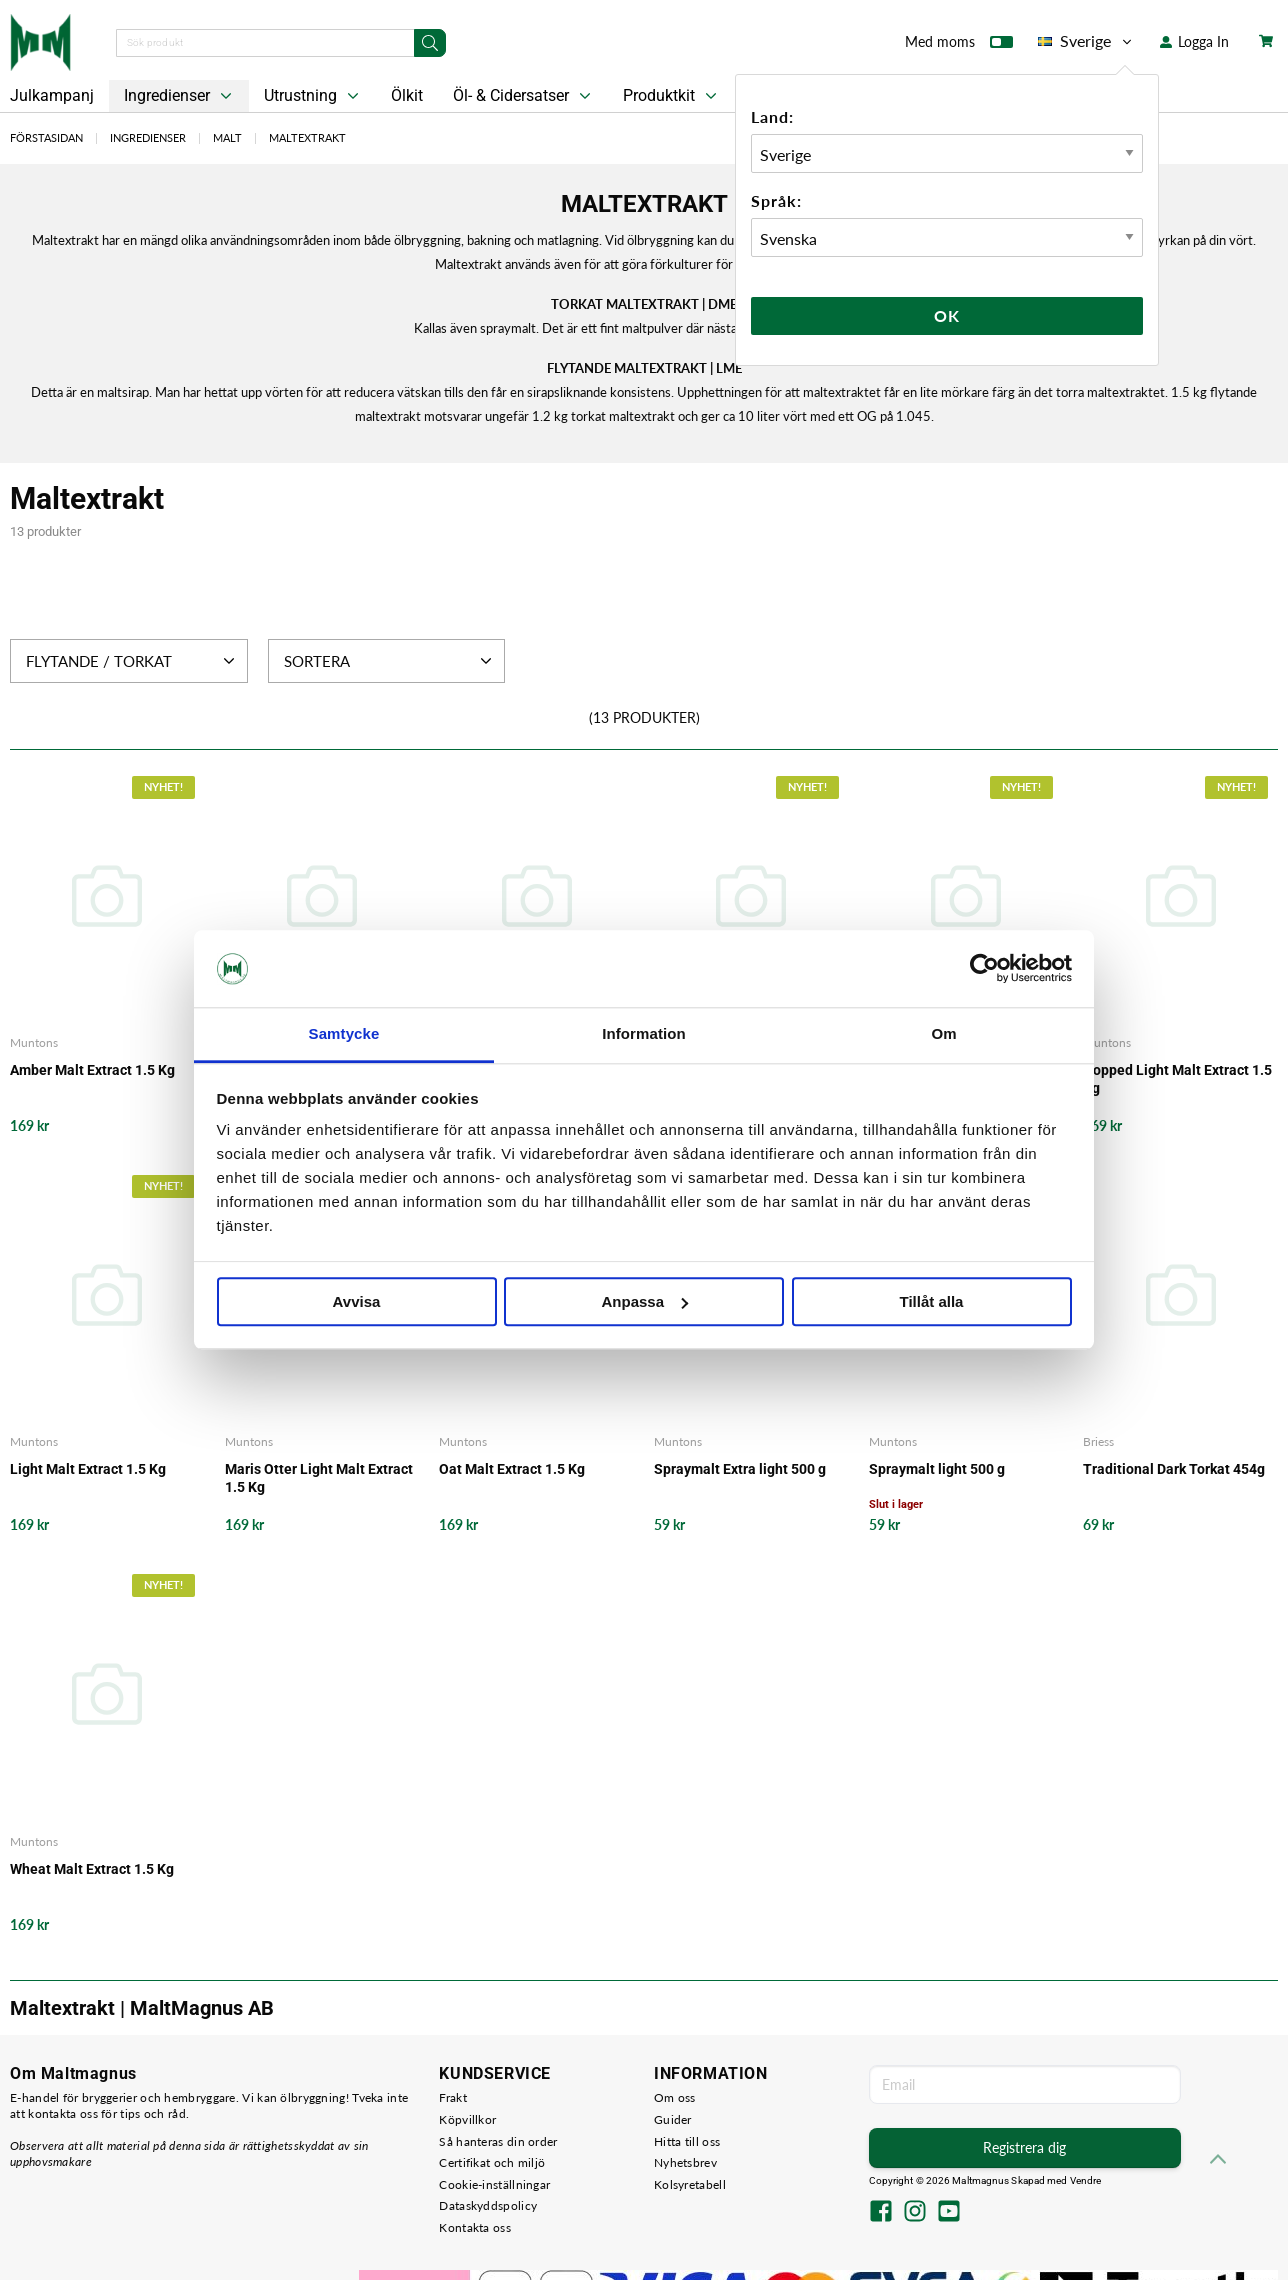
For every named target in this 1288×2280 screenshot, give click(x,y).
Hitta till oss (687, 2141)
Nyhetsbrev (685, 2162)
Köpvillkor (467, 2119)
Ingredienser (180, 96)
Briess (1098, 1441)
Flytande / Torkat (132, 661)
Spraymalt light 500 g (937, 1469)
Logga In (1194, 41)
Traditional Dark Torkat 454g (1174, 1469)
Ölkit (407, 95)
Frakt (453, 2097)
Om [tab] (943, 1033)
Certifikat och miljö (492, 2162)
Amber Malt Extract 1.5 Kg (92, 1070)
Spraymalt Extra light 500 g (740, 1469)
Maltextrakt (307, 137)
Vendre (1086, 2180)
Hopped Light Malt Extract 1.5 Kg (1177, 1079)
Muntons (34, 1042)
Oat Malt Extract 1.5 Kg (512, 1469)
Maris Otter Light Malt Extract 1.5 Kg (319, 1478)
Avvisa (357, 1301)
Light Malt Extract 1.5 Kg (88, 1469)
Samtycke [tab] (344, 1033)
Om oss (675, 2097)
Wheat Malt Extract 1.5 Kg (92, 1869)
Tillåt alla (932, 1301)
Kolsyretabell (690, 2184)
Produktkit (672, 96)
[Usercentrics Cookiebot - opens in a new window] (984, 969)
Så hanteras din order (498, 2141)
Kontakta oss (475, 2227)
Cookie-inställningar (494, 2184)
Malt (227, 137)
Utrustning (313, 96)
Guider (673, 2119)
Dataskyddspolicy (488, 2205)
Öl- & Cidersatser (524, 96)
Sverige (1086, 41)
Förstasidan (46, 137)
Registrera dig (1024, 2147)
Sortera (390, 661)
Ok (947, 315)
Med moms (959, 46)
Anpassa (644, 1301)
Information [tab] (644, 1033)
